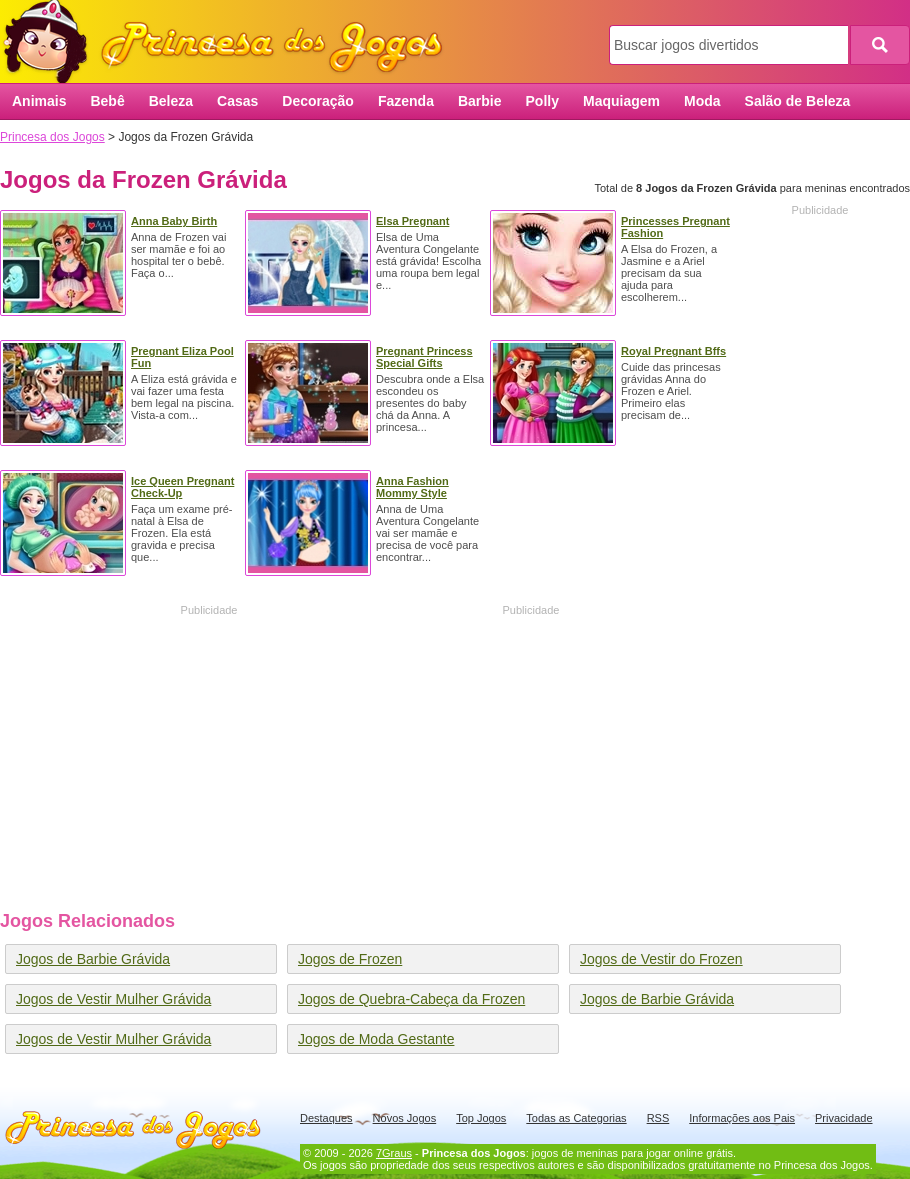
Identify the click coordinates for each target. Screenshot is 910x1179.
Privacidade (843, 1118)
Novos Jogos (405, 1118)
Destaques (326, 1118)
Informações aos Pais (742, 1118)
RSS (658, 1118)
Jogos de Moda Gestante (376, 1039)
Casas (237, 101)
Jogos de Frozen (350, 959)
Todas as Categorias (576, 1118)
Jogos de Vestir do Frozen (661, 959)
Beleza (171, 101)
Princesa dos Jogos (230, 42)
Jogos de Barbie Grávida (93, 959)
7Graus (394, 1153)
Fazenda (406, 101)
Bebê (107, 101)
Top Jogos (481, 1118)
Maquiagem (621, 101)
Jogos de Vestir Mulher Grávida (113, 999)
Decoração (318, 101)
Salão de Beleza (798, 101)
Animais (39, 101)
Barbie (480, 101)
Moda (702, 101)
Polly (542, 101)
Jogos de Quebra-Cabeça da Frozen (411, 999)
